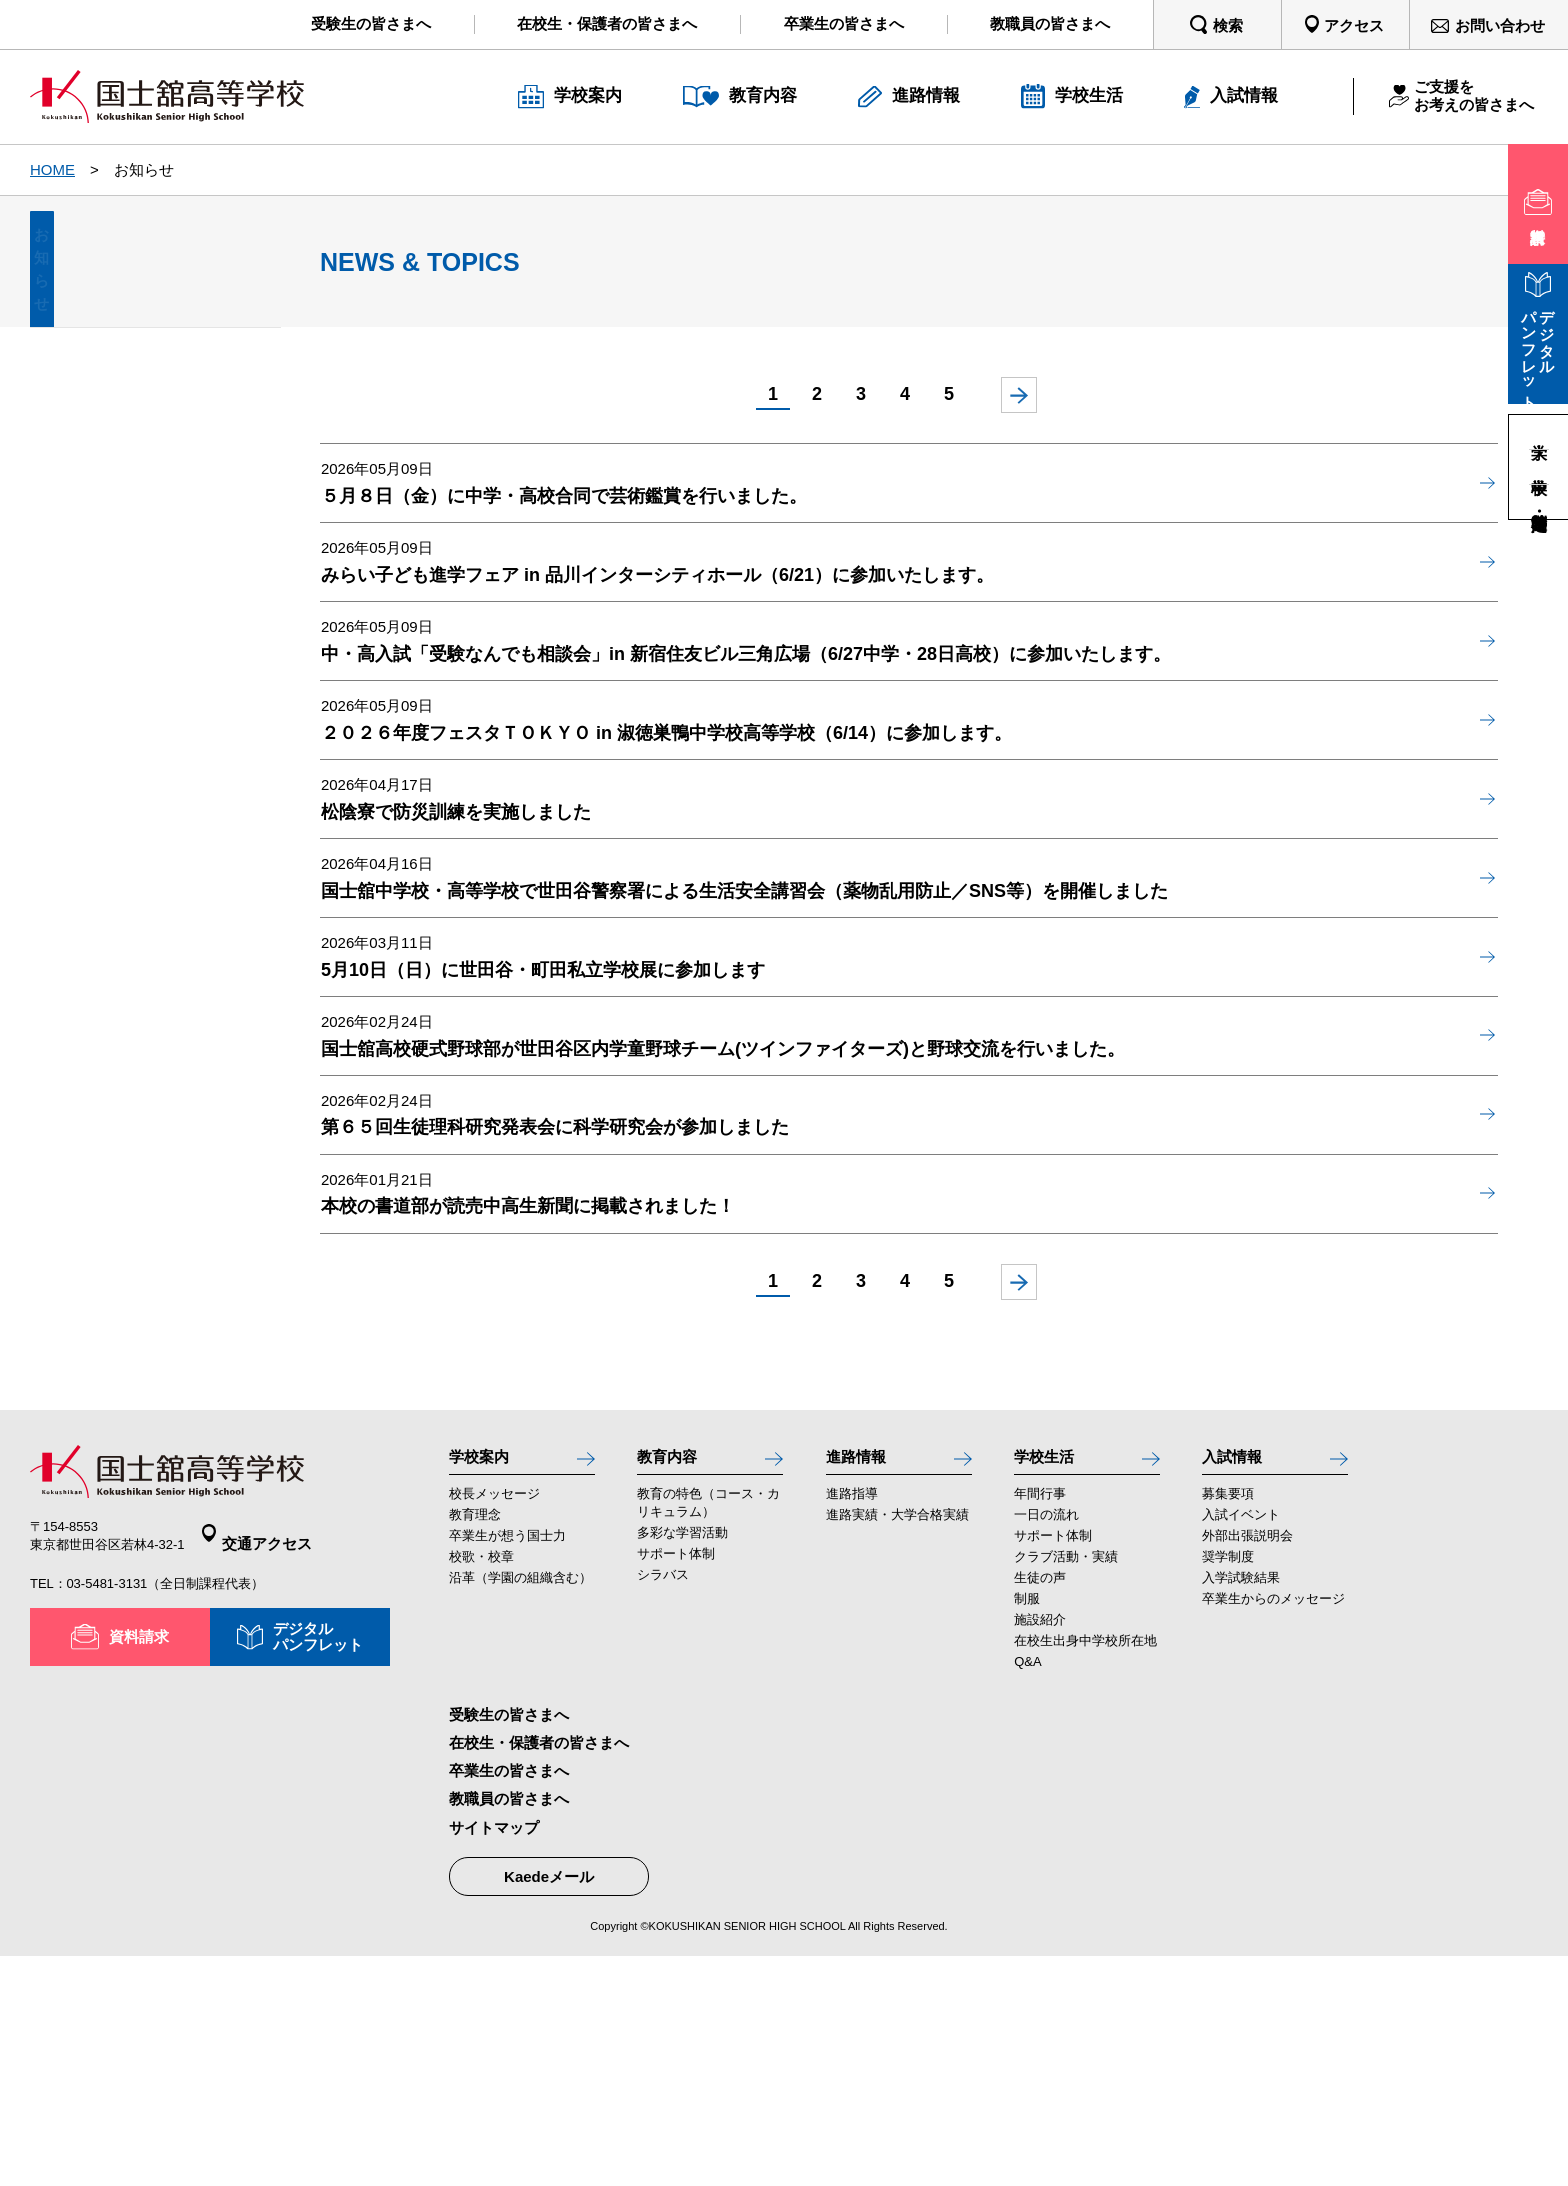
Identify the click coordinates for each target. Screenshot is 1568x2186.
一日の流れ (1046, 1743)
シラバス (663, 1803)
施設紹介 (1040, 1849)
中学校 (1539, 466)
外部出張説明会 (1247, 1764)
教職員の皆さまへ (509, 2028)
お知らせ (155, 291)
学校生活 (1050, 1680)
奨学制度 (1228, 1785)
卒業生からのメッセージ (1273, 1827)
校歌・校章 (481, 1785)
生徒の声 (1040, 1806)
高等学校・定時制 (1539, 501)
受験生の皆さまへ (509, 1944)
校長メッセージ (494, 1722)
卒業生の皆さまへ (509, 2000)
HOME (52, 169)
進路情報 (862, 1680)
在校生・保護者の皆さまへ (539, 1972)
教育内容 (673, 1680)
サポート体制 (676, 1782)
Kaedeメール (549, 2105)
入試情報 (1238, 1680)
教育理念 (475, 1743)
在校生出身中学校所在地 (1085, 1870)
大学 (1539, 432)
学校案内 (485, 1680)
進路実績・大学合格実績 (897, 1743)
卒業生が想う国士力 (507, 1764)
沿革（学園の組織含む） (520, 1806)
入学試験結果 (1241, 1806)
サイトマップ (494, 2056)
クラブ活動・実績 (1066, 1785)
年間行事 (1040, 1722)
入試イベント (1241, 1743)
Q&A (1027, 1891)
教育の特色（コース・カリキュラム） (708, 1731)
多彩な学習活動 (682, 1761)
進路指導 (852, 1722)
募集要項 (1228, 1722)
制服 (1027, 1827)
